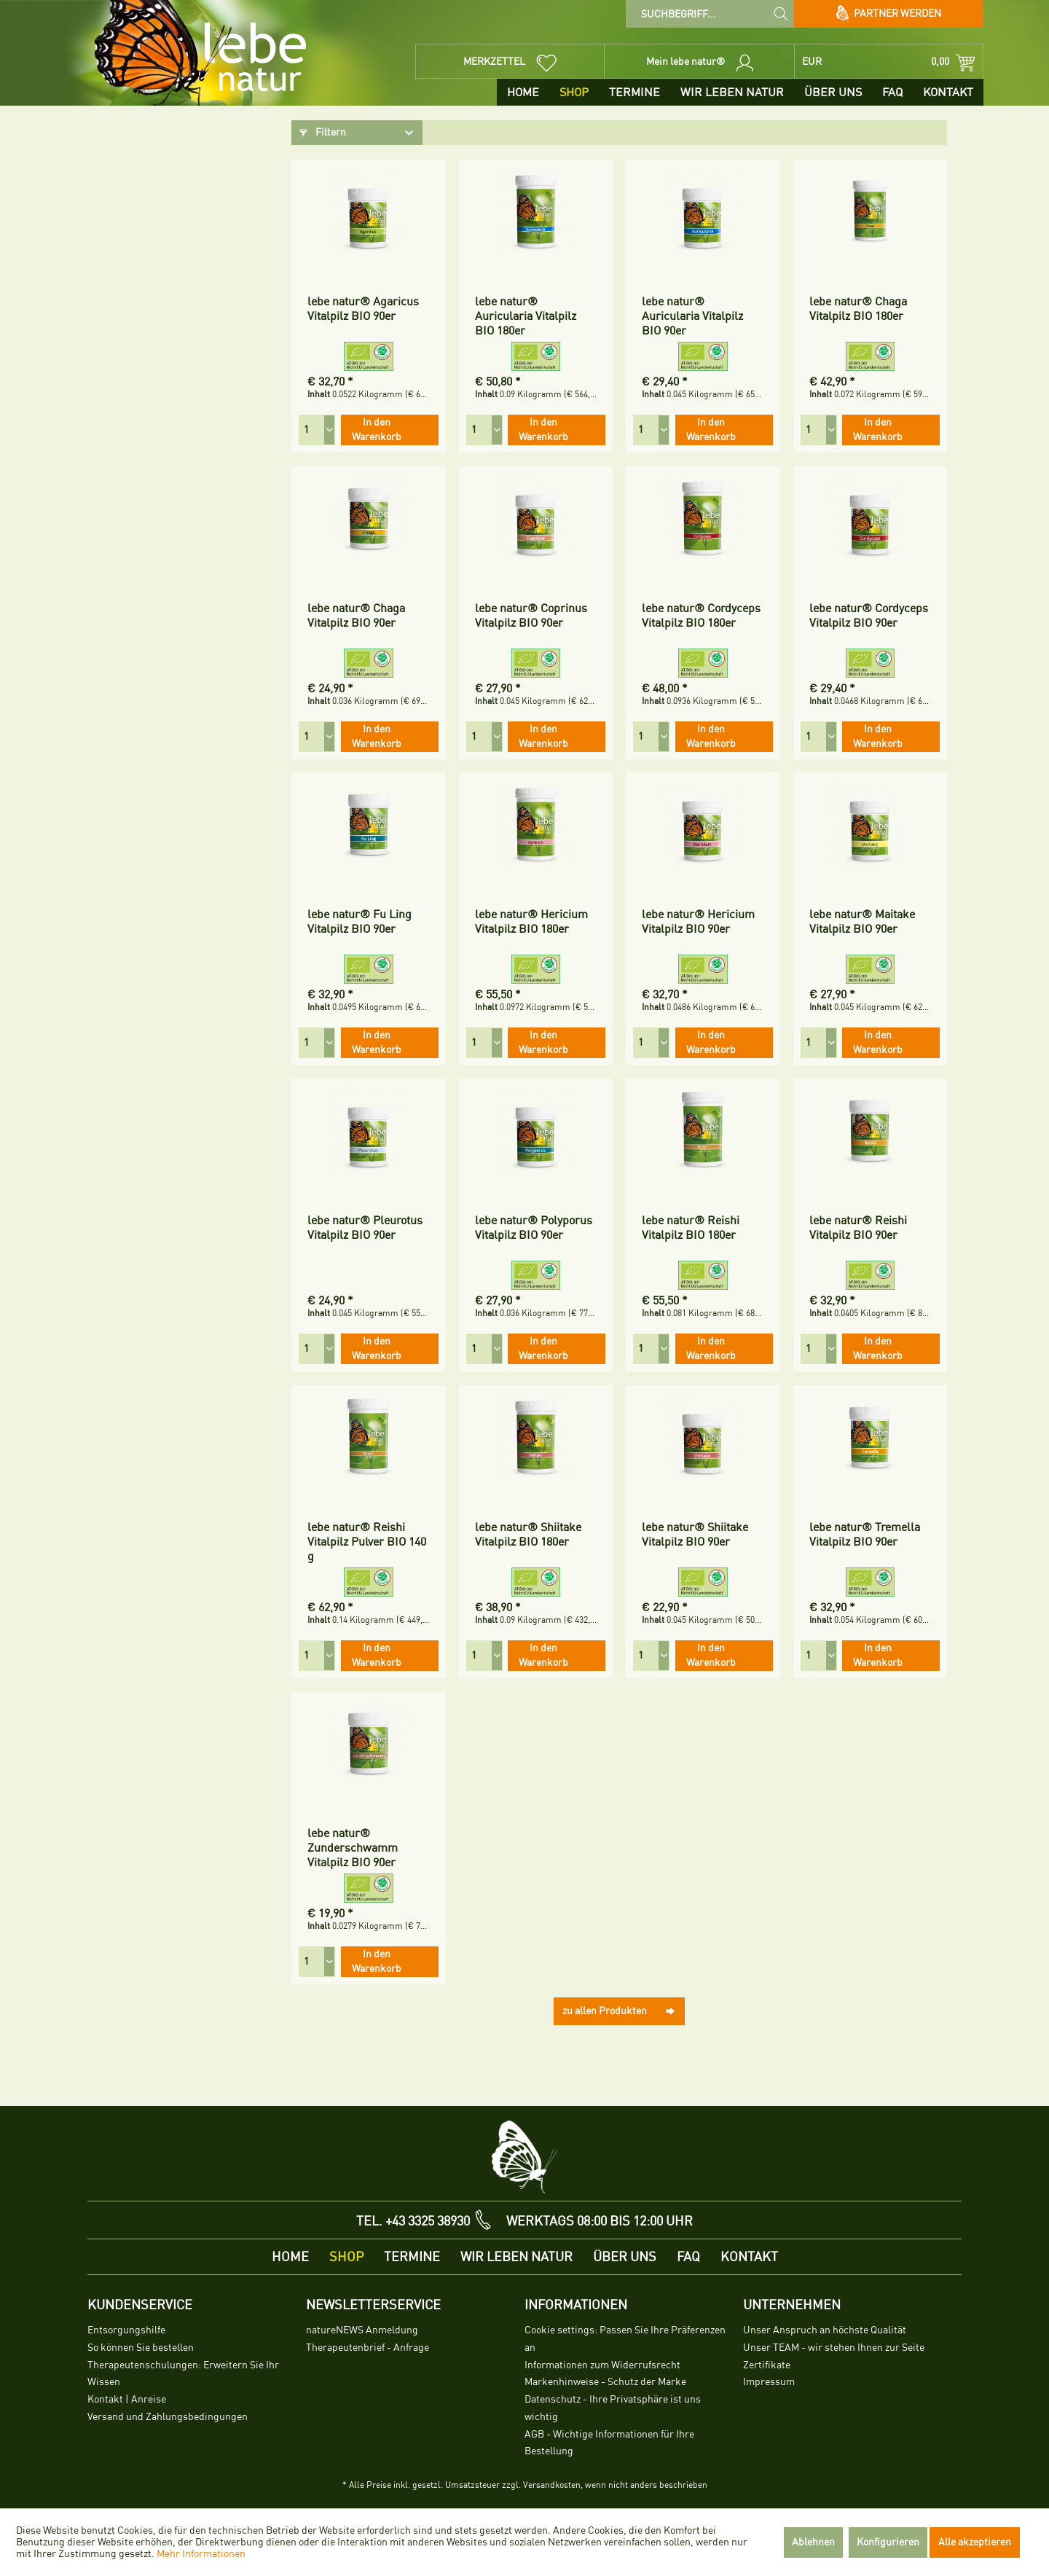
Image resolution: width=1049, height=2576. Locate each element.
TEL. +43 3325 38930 (413, 2221)
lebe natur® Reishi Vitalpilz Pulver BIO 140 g (366, 1542)
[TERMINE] (634, 92)
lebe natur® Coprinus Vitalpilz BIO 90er (531, 616)
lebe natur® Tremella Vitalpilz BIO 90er (864, 1535)
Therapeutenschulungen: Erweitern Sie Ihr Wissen (183, 2374)
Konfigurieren (888, 2542)
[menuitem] (710, 14)
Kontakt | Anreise (126, 2399)
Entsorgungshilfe (126, 2330)
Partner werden (889, 14)
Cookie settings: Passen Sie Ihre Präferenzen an (625, 2339)
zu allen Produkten (619, 2008)
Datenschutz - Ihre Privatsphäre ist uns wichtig (612, 2408)
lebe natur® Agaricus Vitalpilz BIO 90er (363, 309)
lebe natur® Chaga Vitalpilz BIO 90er (356, 616)
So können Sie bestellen (140, 2347)
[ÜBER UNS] (833, 92)
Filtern (322, 132)
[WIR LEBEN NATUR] (732, 92)
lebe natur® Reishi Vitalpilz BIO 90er (858, 1228)
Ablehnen (813, 2542)
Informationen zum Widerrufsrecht (602, 2365)
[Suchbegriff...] (710, 14)
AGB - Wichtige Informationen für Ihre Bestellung (609, 2443)
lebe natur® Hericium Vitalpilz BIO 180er (531, 922)
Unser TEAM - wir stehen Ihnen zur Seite (833, 2347)
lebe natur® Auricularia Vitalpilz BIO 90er (692, 316)
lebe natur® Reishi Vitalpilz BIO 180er (690, 1228)
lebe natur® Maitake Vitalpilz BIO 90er (862, 922)
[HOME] (523, 92)
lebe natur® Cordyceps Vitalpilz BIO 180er (701, 616)
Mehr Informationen (201, 2553)
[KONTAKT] (948, 92)
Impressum (769, 2381)
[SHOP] (574, 92)
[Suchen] (781, 13)
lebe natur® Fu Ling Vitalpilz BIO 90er (359, 922)
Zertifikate (766, 2365)
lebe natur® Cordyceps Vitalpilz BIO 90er (868, 616)
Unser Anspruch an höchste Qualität (824, 2330)
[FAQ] (892, 92)
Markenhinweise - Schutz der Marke (605, 2381)
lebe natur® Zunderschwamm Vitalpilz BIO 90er (352, 1848)
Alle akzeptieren (974, 2542)
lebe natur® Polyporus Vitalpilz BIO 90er (533, 1228)
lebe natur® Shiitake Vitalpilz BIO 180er (528, 1535)
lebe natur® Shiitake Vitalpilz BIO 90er (695, 1535)
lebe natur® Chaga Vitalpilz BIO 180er (858, 309)
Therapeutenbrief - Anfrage (367, 2347)
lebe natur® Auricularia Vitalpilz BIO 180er (525, 316)
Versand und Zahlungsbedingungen (167, 2416)
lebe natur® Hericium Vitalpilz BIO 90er (698, 922)
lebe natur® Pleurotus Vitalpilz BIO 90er (365, 1228)
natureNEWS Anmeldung (362, 2330)
